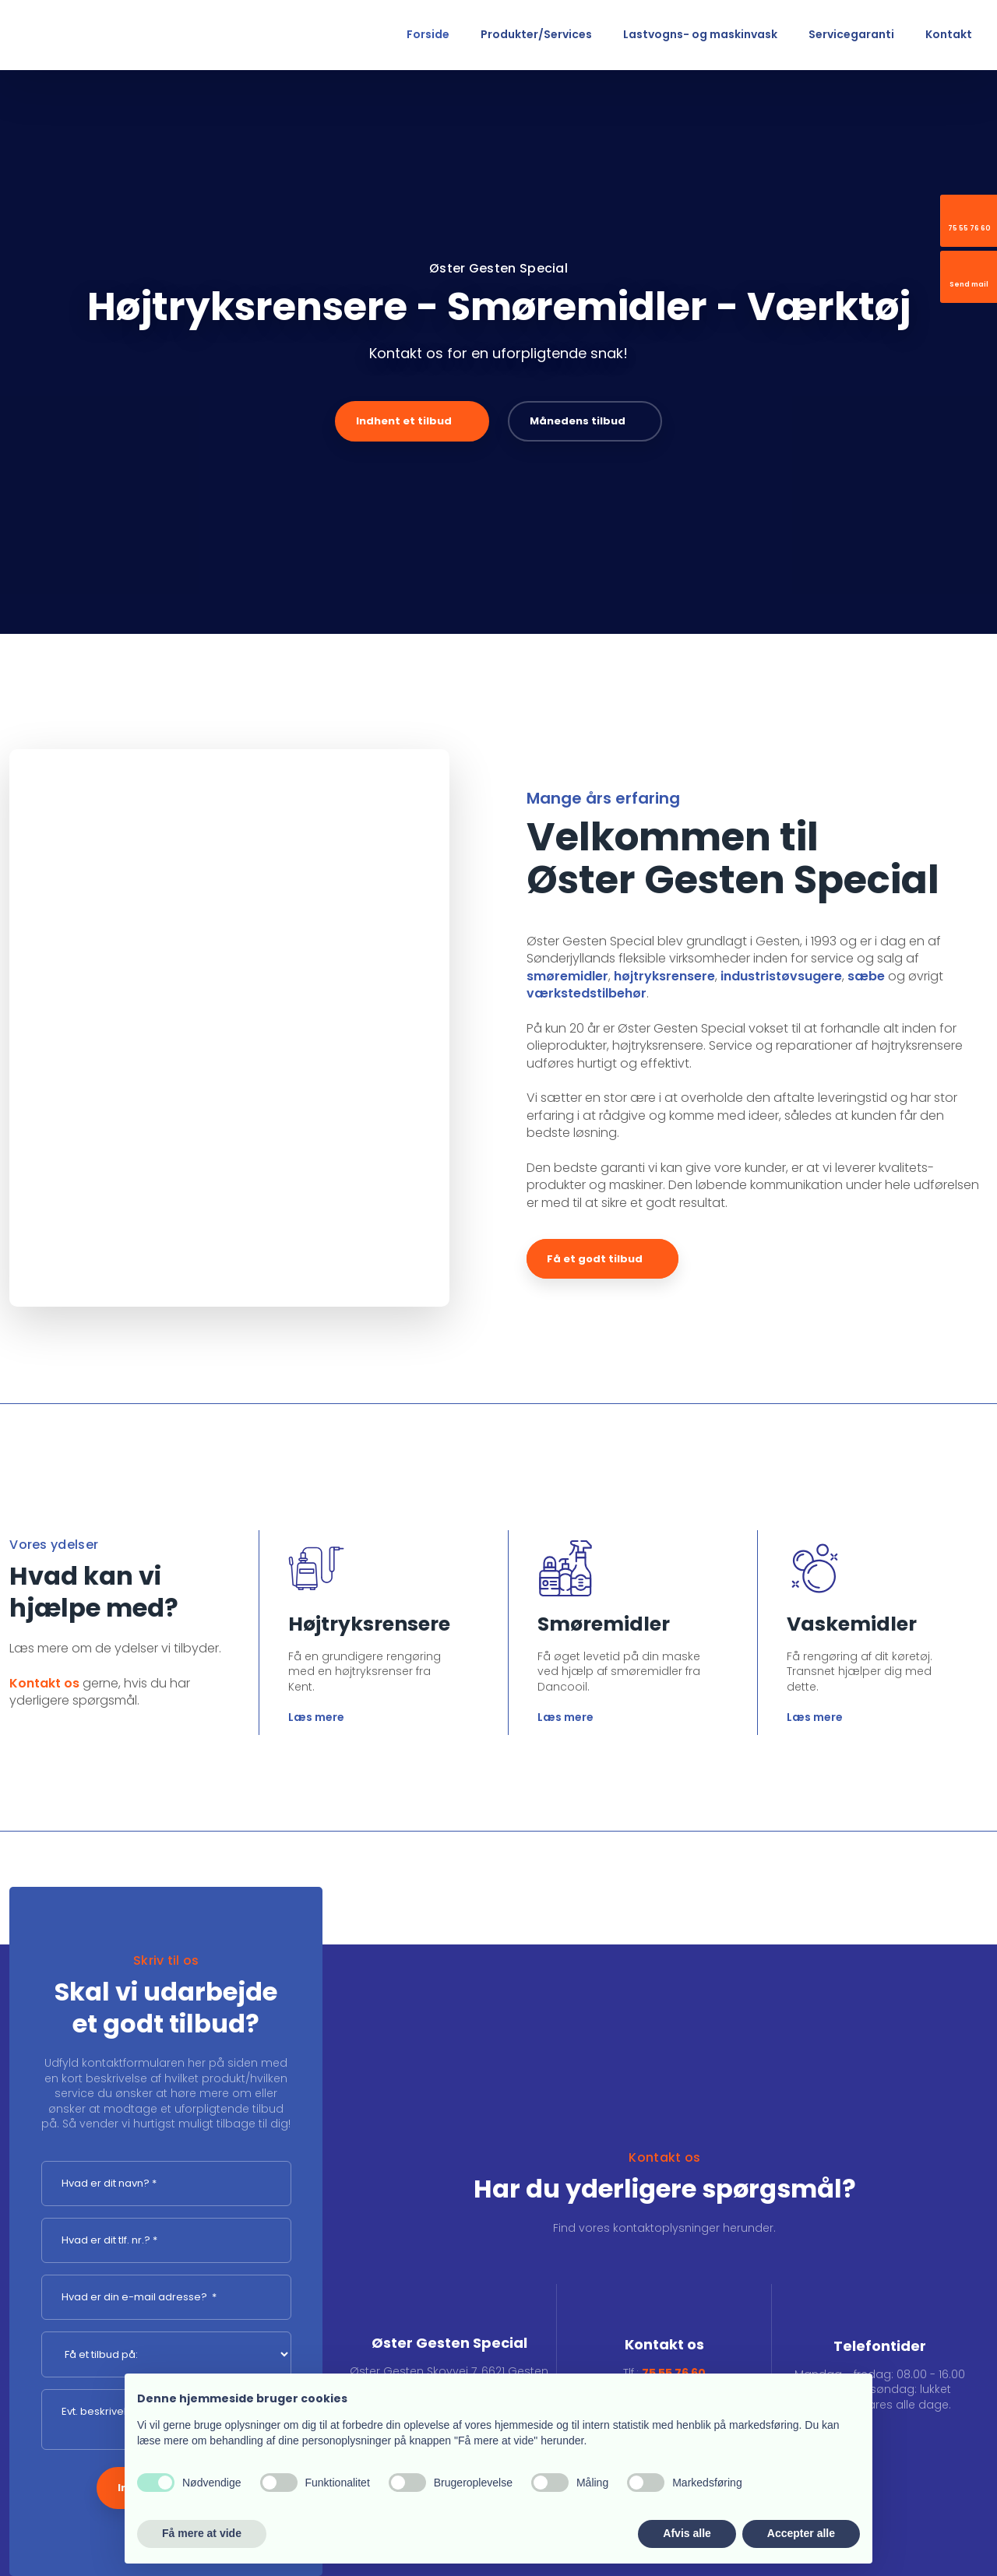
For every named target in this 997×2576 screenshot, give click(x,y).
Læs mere (316, 1717)
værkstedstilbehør (586, 993)
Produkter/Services (536, 34)
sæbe (866, 976)
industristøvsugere (781, 976)
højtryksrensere (664, 976)
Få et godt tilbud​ (595, 1258)
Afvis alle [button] (686, 2533)
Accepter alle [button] (801, 2533)
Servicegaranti (851, 34)
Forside (428, 34)
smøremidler (567, 976)
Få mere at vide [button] (201, 2533)
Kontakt (948, 34)
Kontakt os (44, 1683)
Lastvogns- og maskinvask (700, 34)
